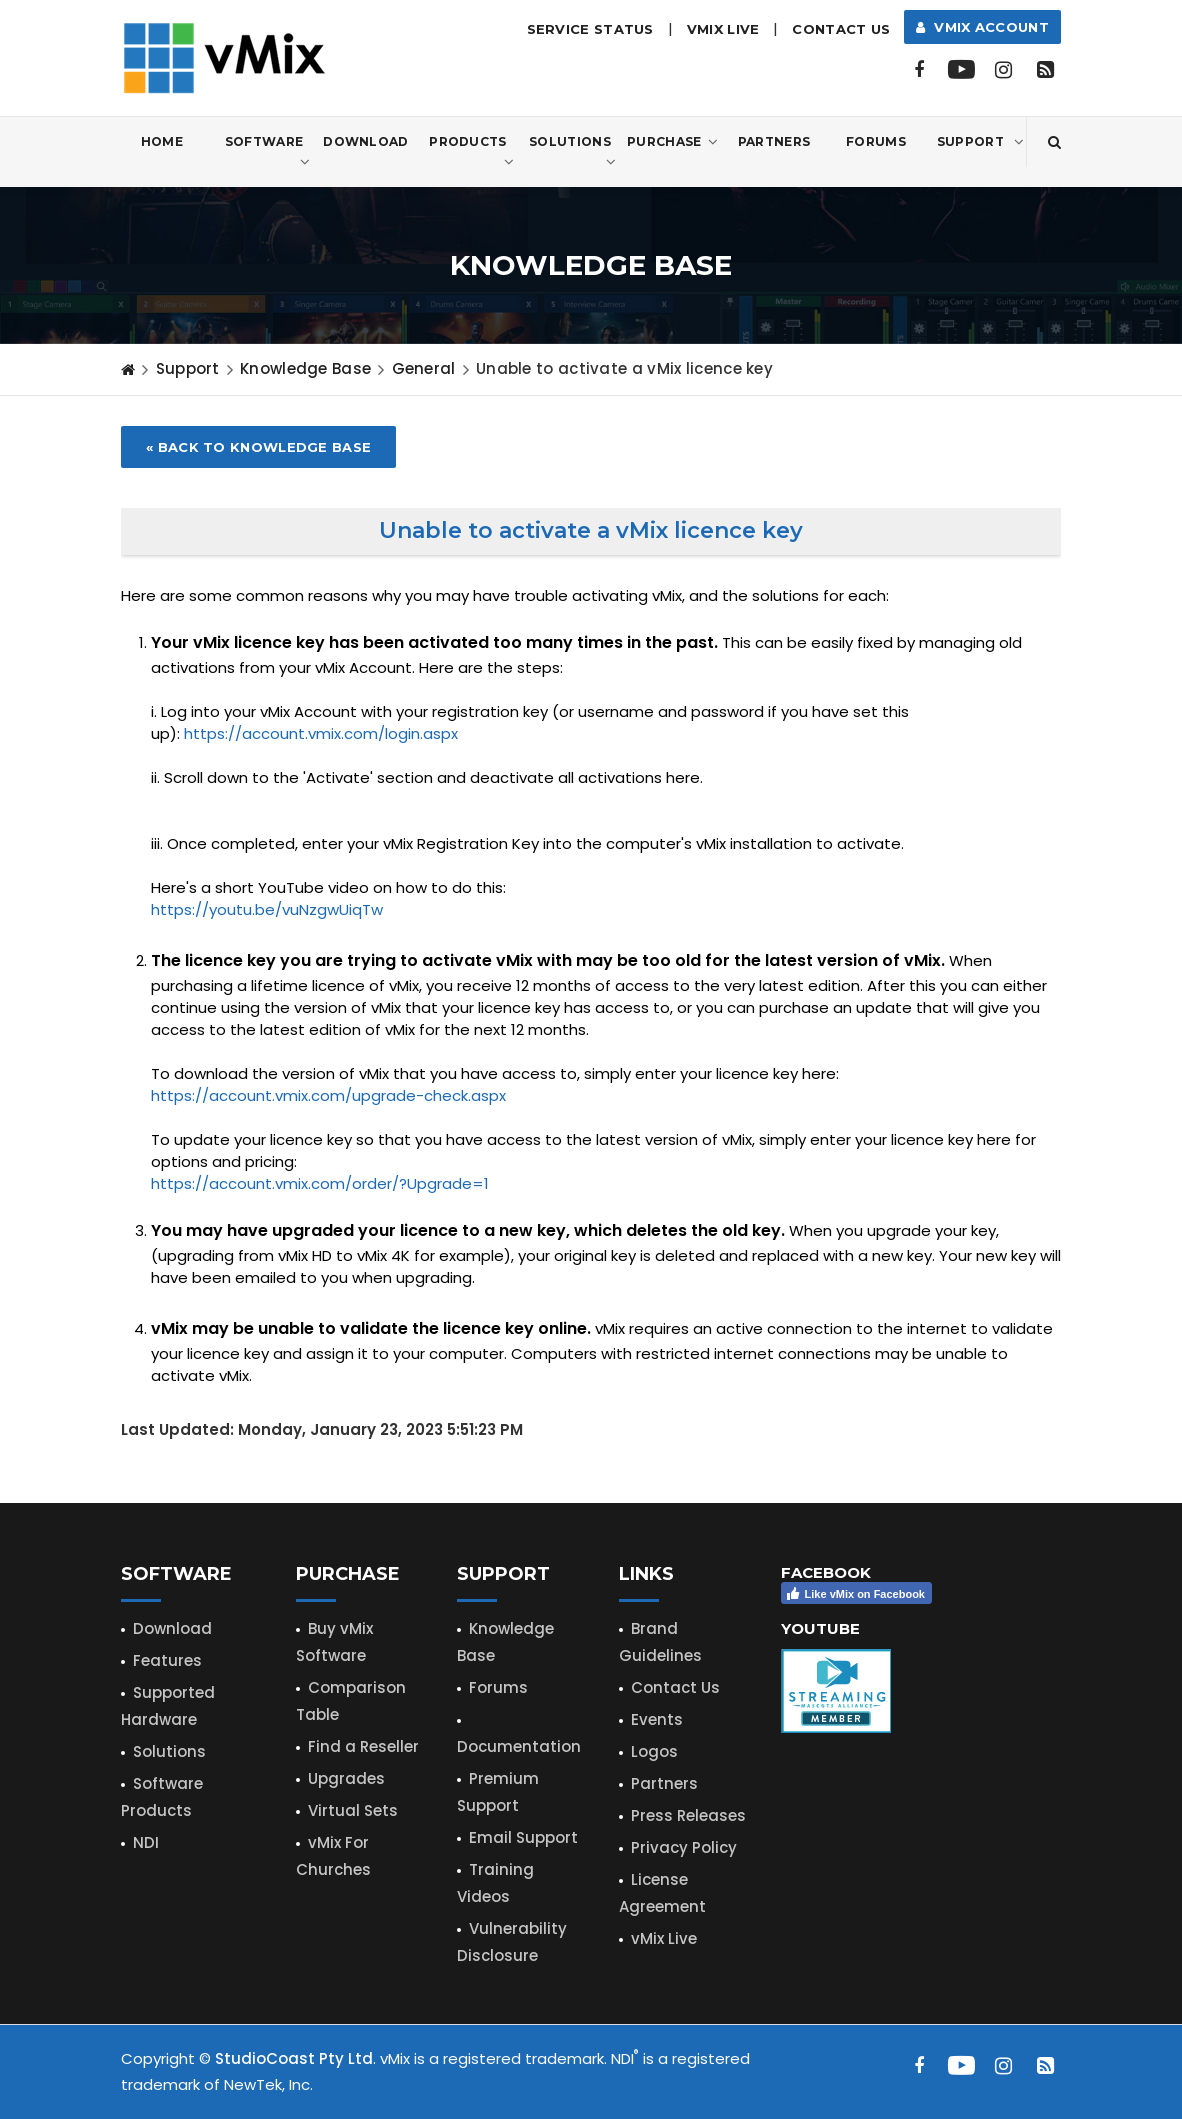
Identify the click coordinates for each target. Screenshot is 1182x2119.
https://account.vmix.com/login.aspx (321, 733)
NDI (146, 1842)
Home (162, 141)
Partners (774, 141)
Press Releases (688, 1815)
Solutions (572, 153)
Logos (654, 1751)
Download (365, 141)
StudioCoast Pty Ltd (294, 2058)
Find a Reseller (363, 1746)
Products (471, 153)
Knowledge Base (305, 368)
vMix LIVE (723, 29)
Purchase (672, 142)
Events (657, 1719)
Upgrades (346, 1778)
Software (267, 153)
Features (167, 1660)
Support (980, 142)
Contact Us (841, 29)
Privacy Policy (684, 1847)
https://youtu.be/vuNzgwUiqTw (267, 909)
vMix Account (982, 27)
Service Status (590, 29)
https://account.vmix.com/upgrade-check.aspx (328, 1095)
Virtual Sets (353, 1810)
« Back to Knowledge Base (258, 447)
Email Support (523, 1837)
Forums (876, 141)
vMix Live (664, 1938)
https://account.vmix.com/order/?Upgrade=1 (320, 1183)
